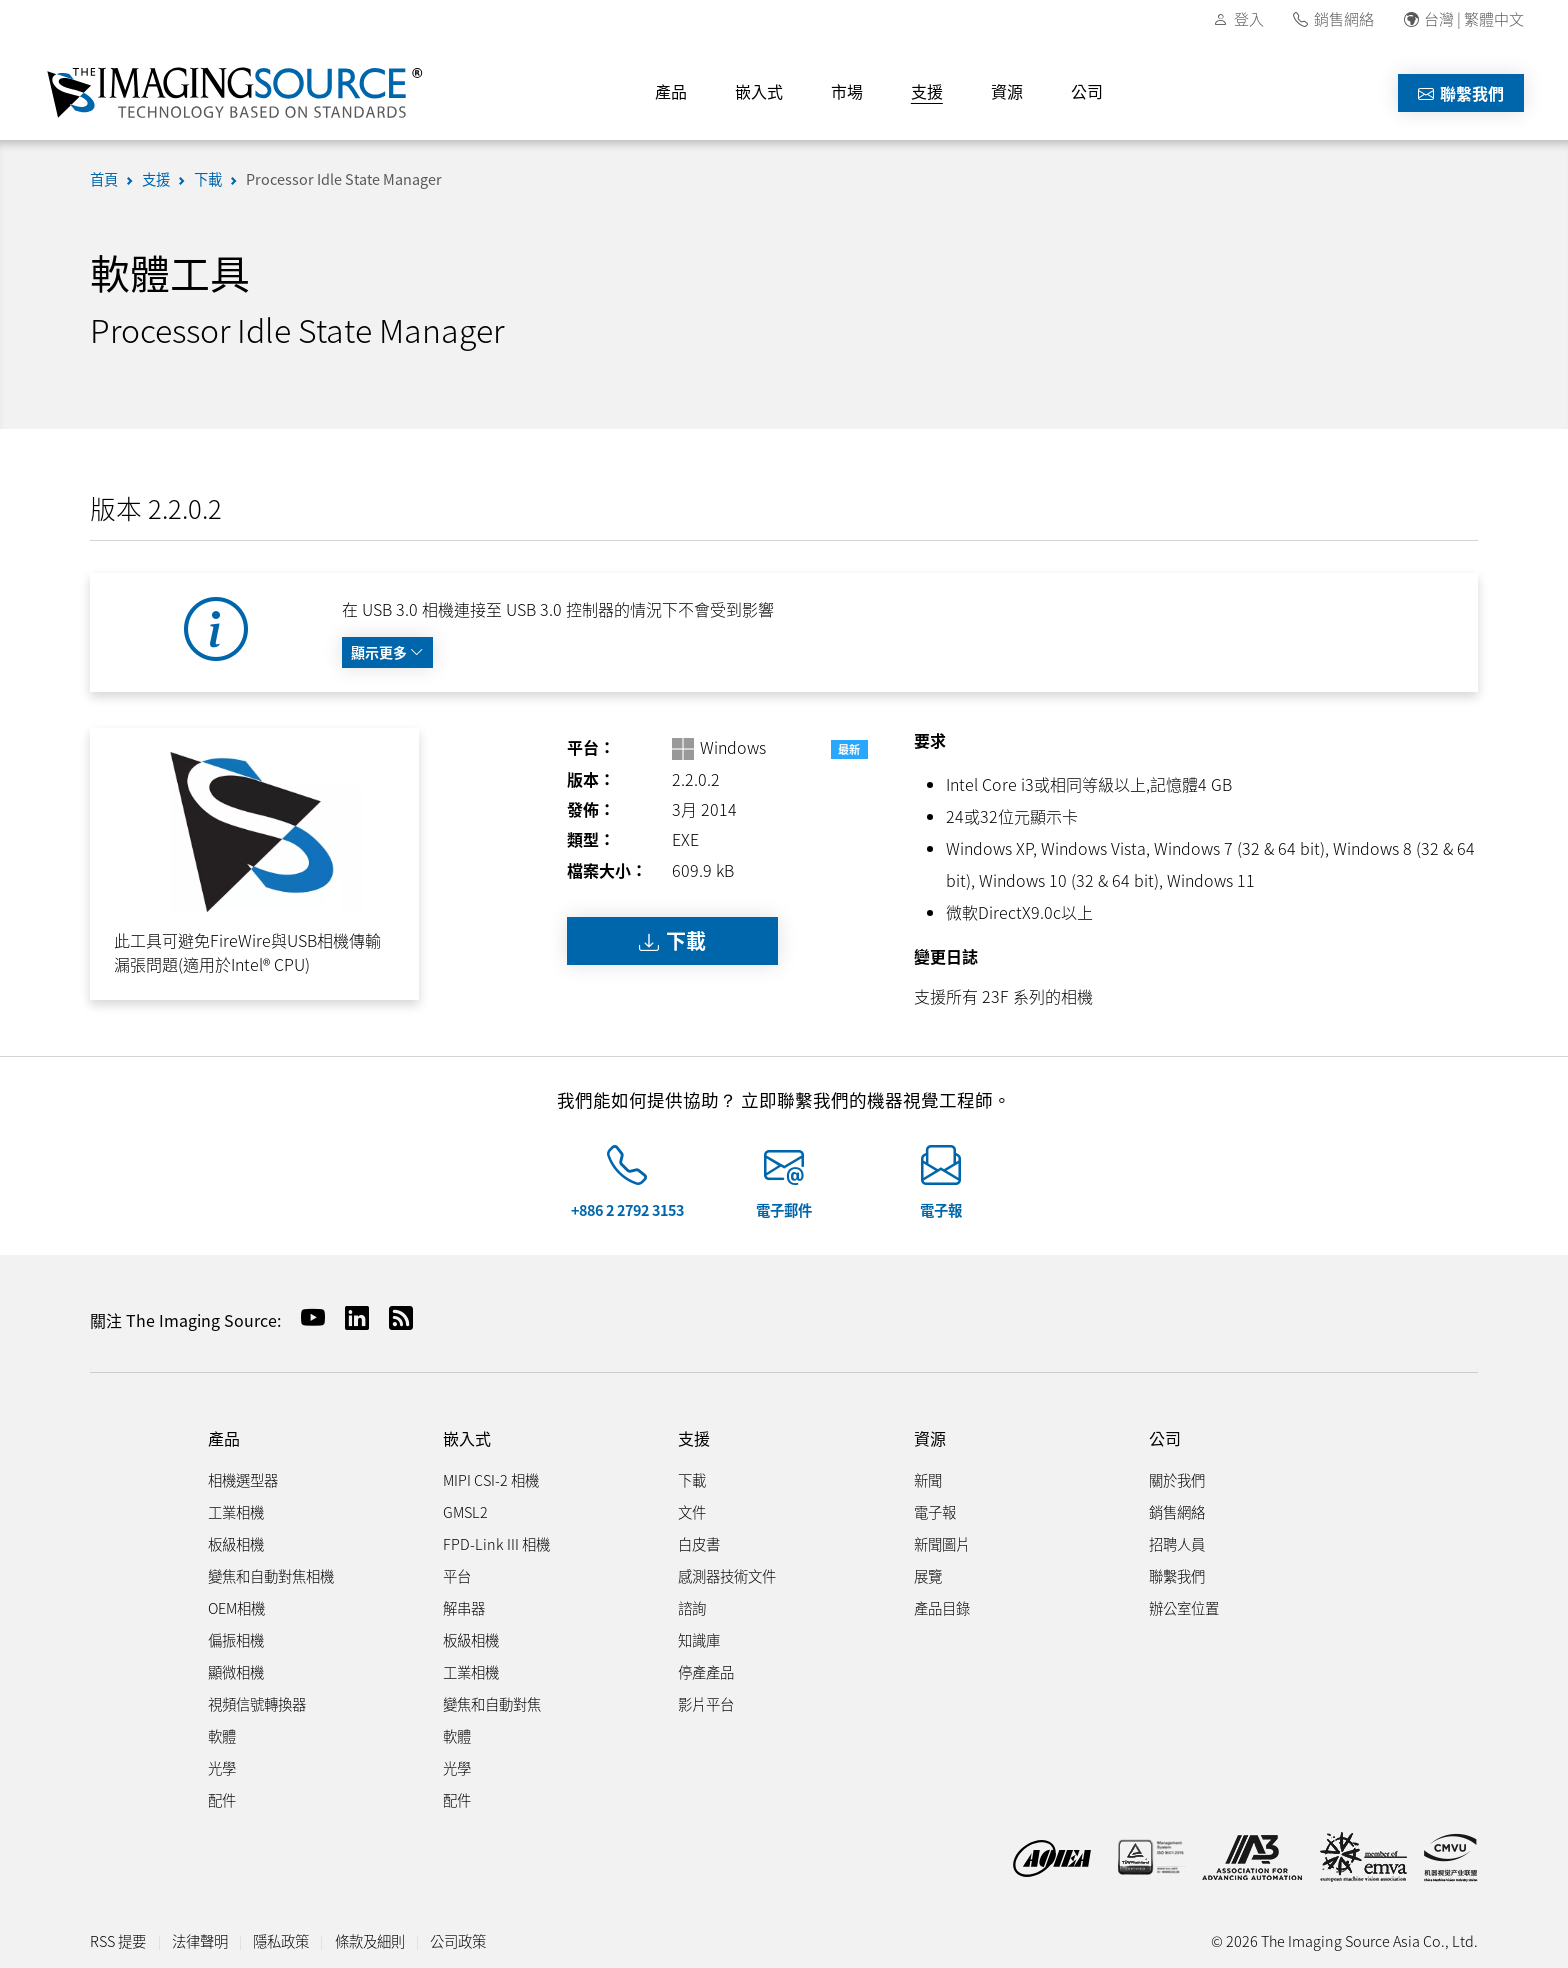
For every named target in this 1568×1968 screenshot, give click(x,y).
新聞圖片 (942, 1543)
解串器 (464, 1607)
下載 (208, 178)
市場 (847, 91)
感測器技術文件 (727, 1575)
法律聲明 (200, 1940)
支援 (927, 91)
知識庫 (699, 1639)
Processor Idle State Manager (344, 178)
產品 (671, 91)
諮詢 (692, 1607)
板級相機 (236, 1543)
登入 (1249, 18)
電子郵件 (784, 1209)
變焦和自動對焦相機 (271, 1575)
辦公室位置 (1184, 1607)
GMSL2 (465, 1511)
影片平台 (706, 1703)
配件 (222, 1799)
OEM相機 (236, 1607)
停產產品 (706, 1671)
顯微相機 (236, 1671)
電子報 (941, 1209)
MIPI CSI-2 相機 (491, 1479)
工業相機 (236, 1511)
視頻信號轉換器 (257, 1703)
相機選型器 (243, 1479)
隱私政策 (281, 1940)
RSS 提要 (118, 1940)
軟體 (222, 1735)
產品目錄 (942, 1607)
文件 (692, 1511)
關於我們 (1177, 1479)
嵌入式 (759, 91)
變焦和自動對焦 (492, 1703)
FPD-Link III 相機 (496, 1543)
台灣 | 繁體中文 (1474, 18)
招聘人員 (1177, 1543)
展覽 (928, 1575)
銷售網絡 (1344, 18)
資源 (1007, 91)
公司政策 (458, 1940)
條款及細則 (370, 1940)
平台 (457, 1575)
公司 (1087, 91)
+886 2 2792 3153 (627, 1209)
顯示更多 (387, 652)
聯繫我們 (1461, 93)
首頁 (104, 178)
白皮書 (699, 1543)
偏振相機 (236, 1639)
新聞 (928, 1479)
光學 (222, 1767)
